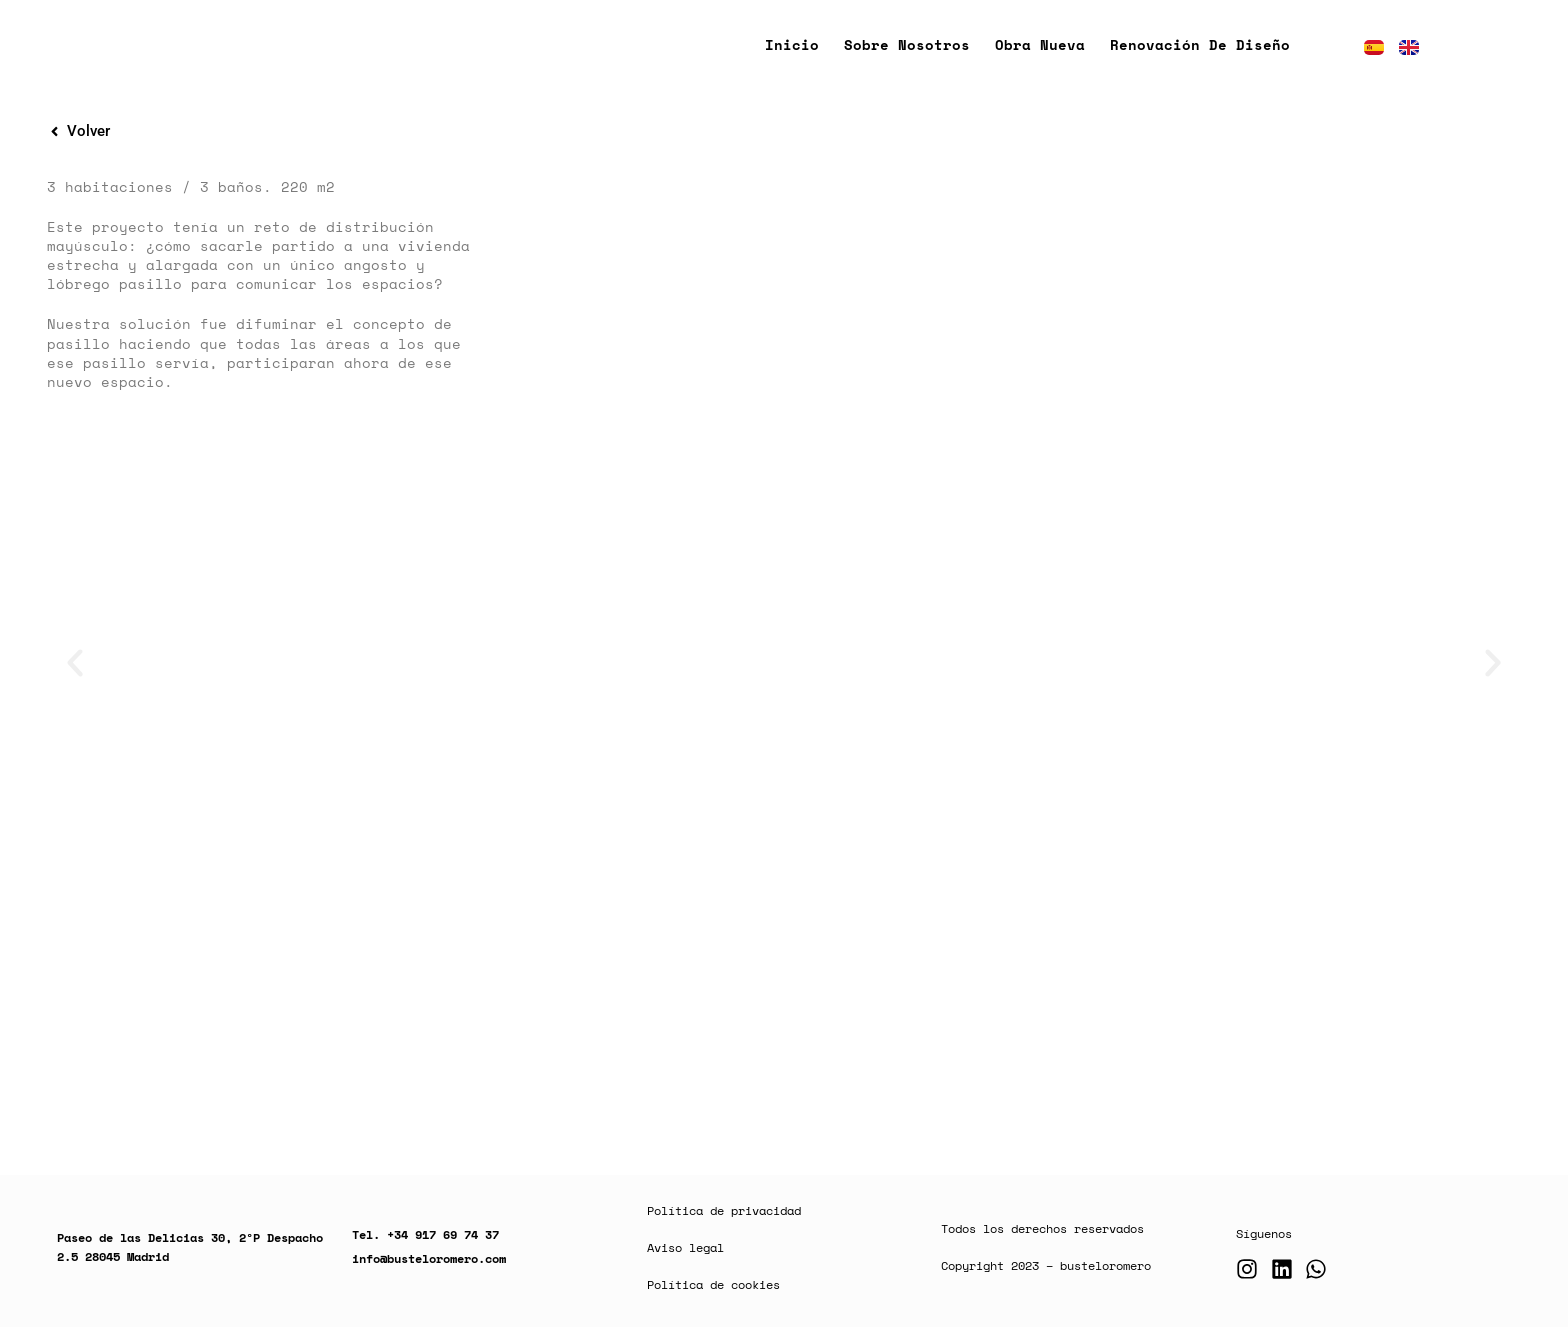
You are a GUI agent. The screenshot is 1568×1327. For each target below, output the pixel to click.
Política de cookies (713, 1284)
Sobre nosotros (907, 44)
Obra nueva (1040, 44)
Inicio (792, 44)
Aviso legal (685, 1247)
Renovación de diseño (1200, 44)
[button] (75, 663)
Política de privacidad (724, 1210)
